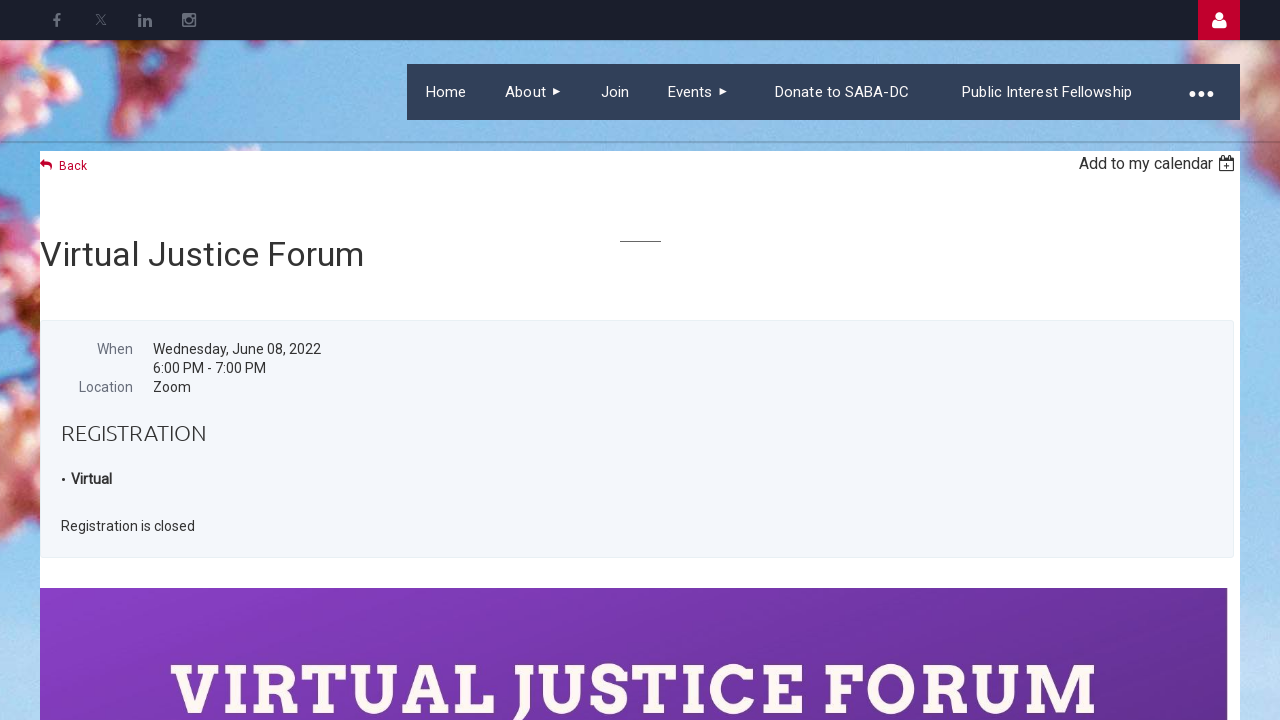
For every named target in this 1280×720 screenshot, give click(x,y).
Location (106, 387)
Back (73, 166)
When (115, 349)
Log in (1219, 20)
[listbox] (1159, 163)
